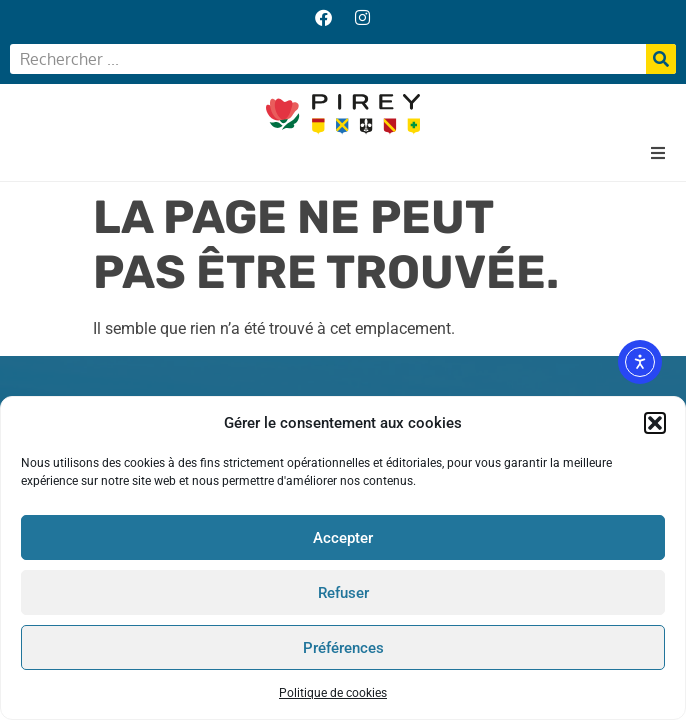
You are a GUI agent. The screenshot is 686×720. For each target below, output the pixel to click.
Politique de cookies (333, 693)
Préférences (343, 648)
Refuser (343, 593)
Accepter (343, 538)
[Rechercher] (661, 59)
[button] (655, 423)
